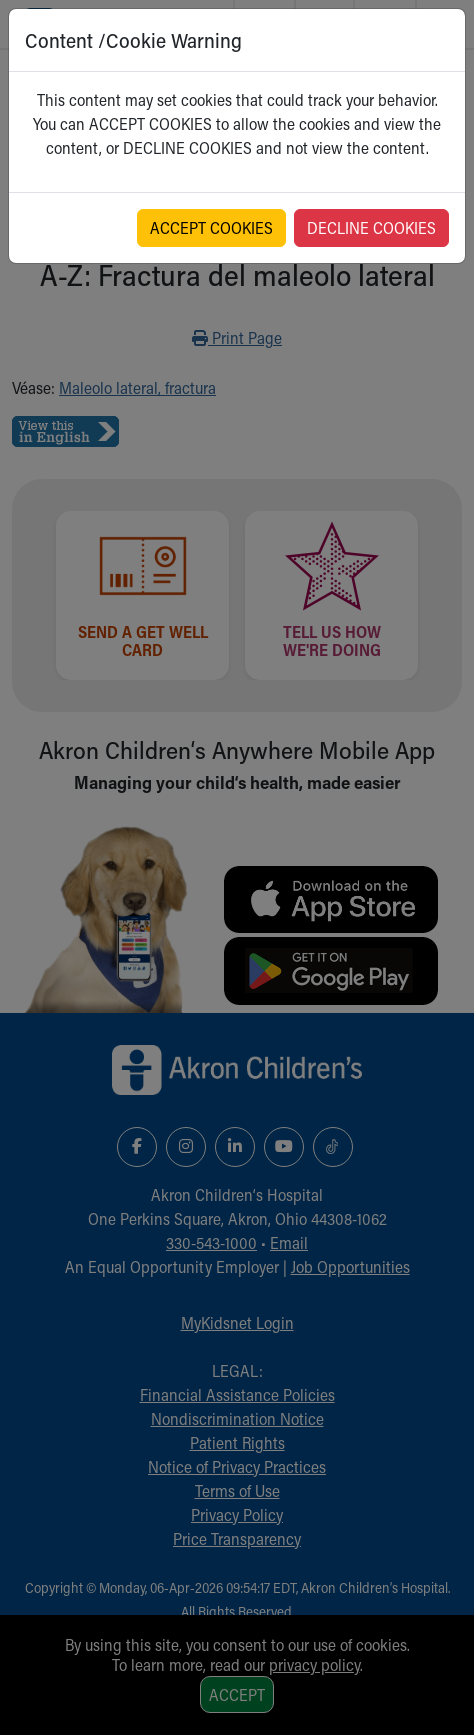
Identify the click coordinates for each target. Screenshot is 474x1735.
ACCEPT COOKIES (211, 227)
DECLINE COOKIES (371, 227)
